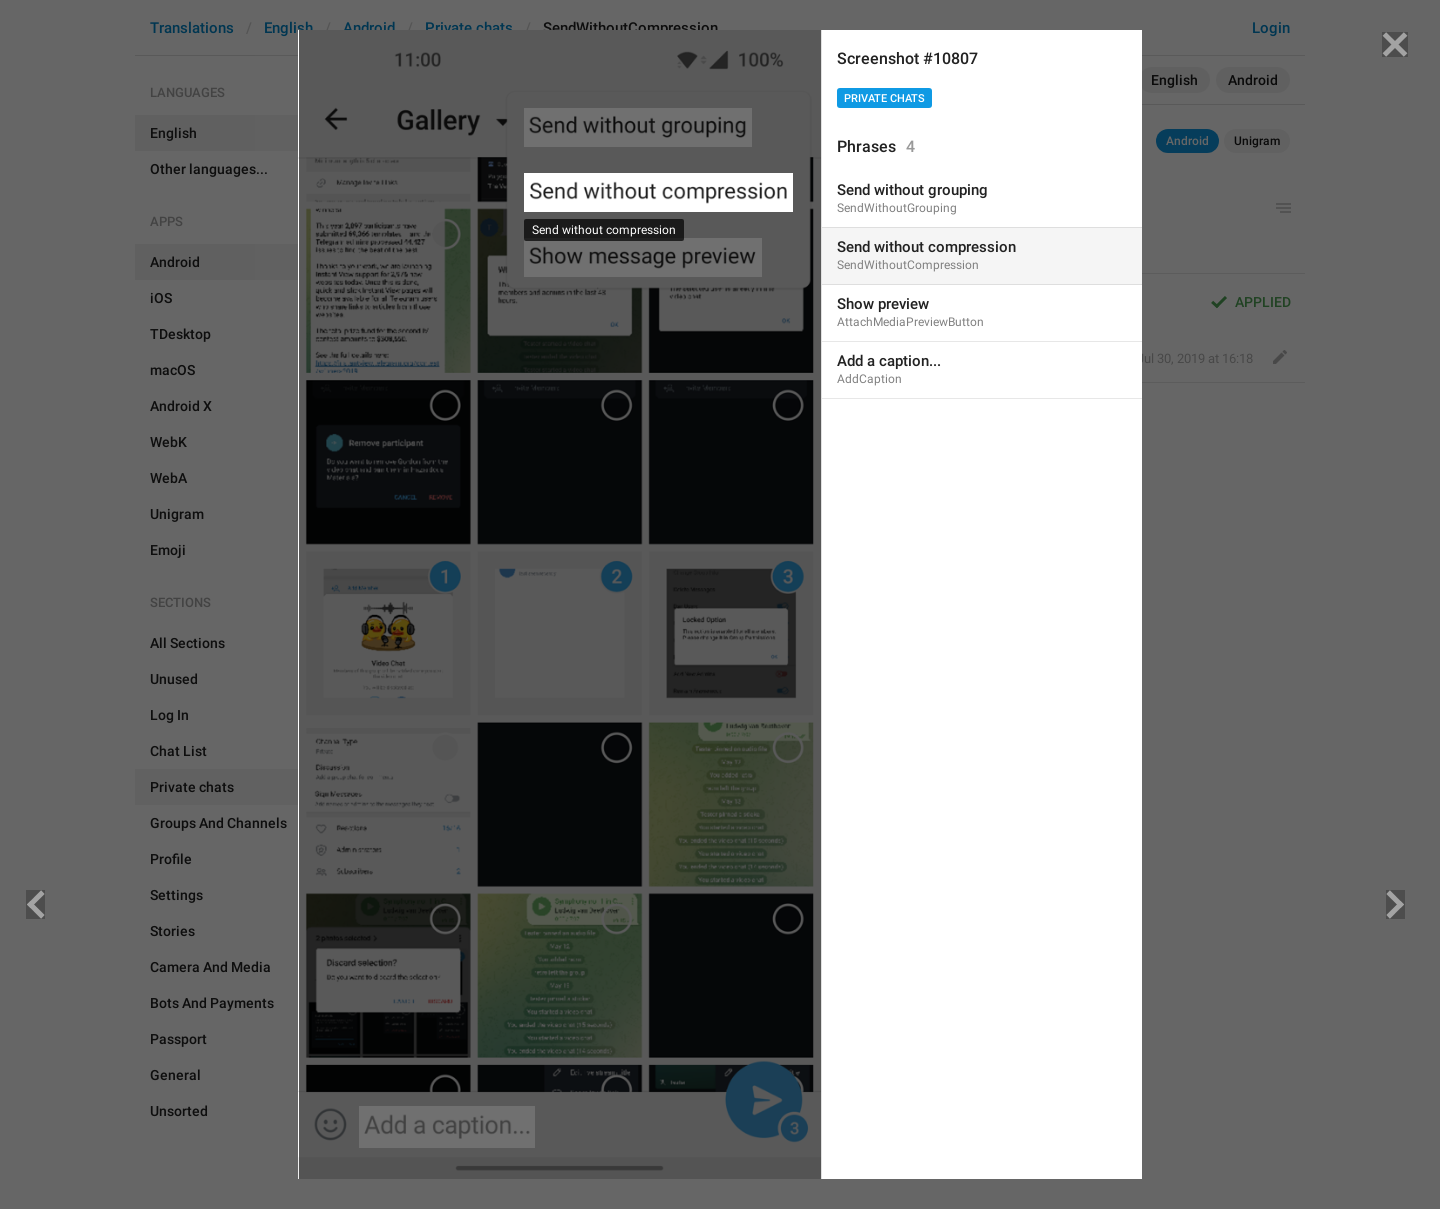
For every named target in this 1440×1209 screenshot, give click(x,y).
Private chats (884, 98)
